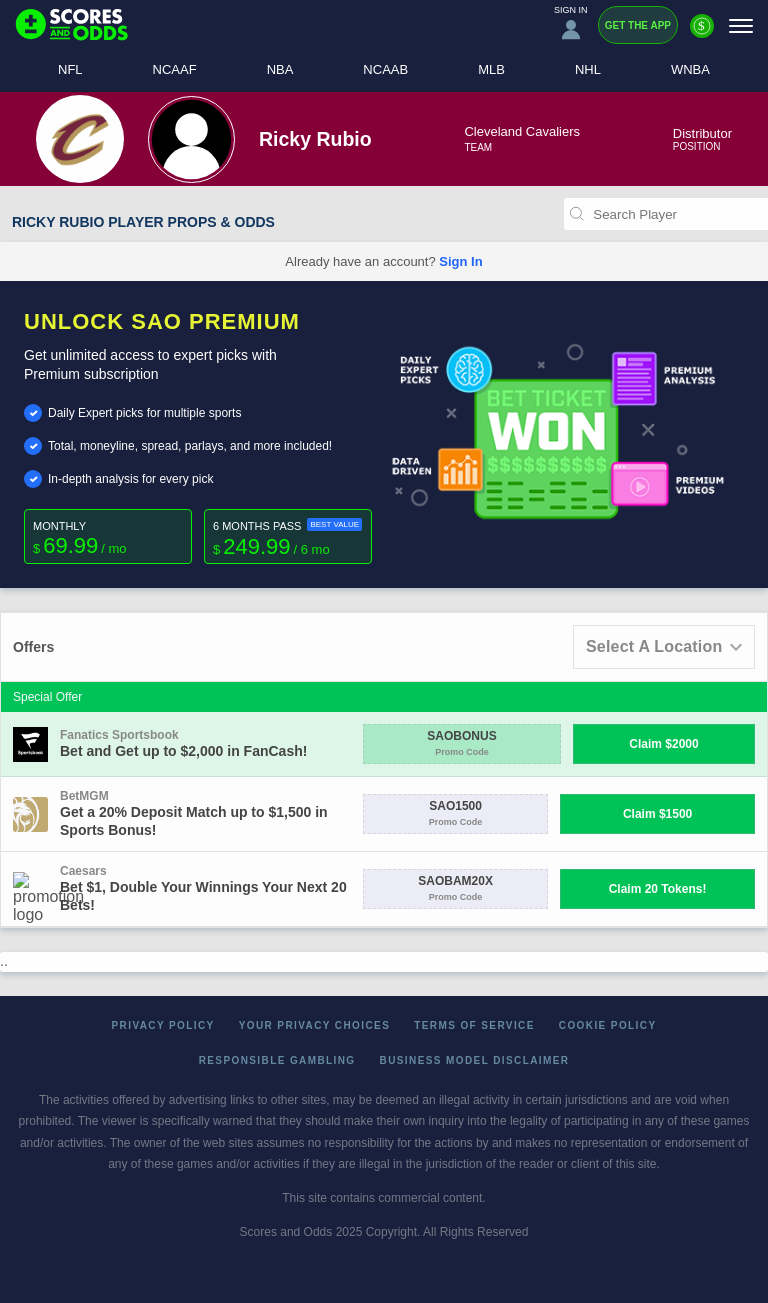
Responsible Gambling (277, 1060)
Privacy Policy (163, 1025)
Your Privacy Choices (315, 1025)
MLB (491, 69)
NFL (70, 69)
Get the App (638, 25)
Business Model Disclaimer (475, 1060)
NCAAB (385, 69)
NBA (280, 69)
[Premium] (702, 34)
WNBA (690, 69)
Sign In (460, 261)
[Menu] (741, 25)
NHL (588, 69)
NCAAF (175, 69)
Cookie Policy (608, 1025)
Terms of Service (474, 1025)
